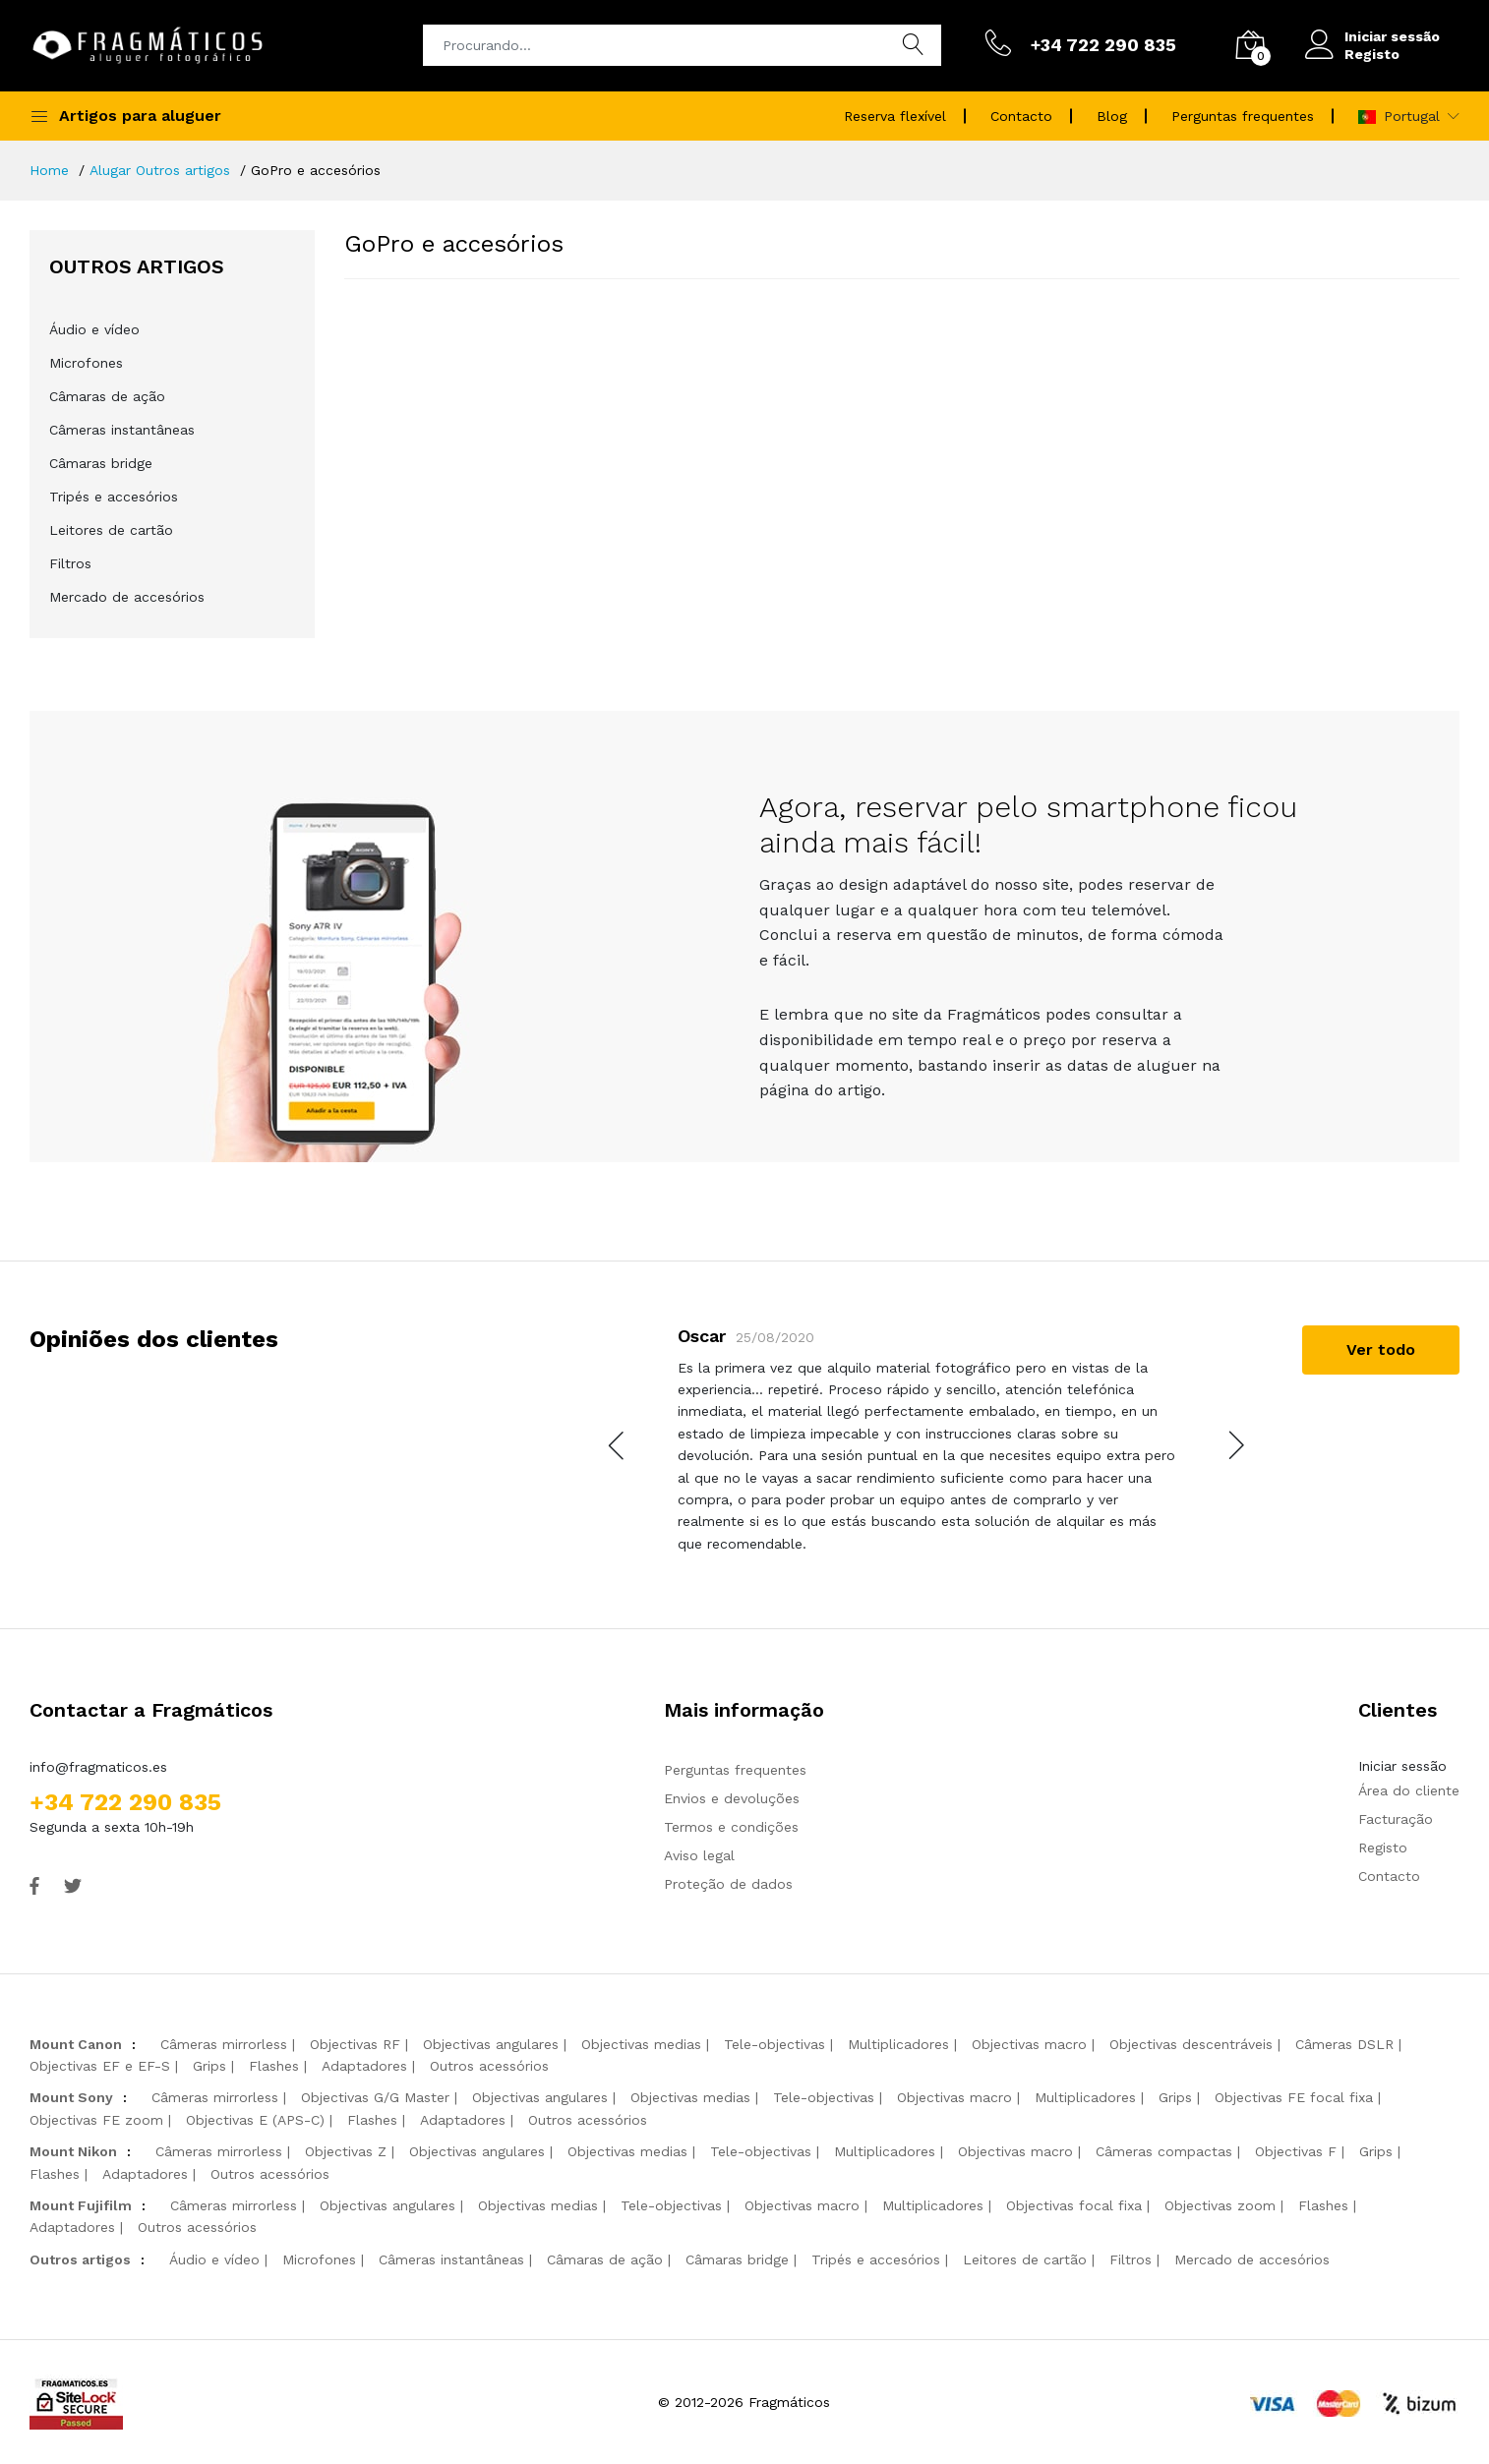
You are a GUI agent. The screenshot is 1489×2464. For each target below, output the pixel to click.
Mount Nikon (73, 2151)
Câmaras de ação (107, 396)
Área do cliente (1408, 1790)
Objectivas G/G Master (375, 2097)
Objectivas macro (1029, 2044)
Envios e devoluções (732, 1798)
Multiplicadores (898, 2044)
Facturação (1395, 1819)
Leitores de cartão (111, 530)
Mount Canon (76, 2044)
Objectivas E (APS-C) (255, 2120)
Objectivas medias (641, 2044)
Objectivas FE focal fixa (1294, 2097)
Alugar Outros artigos (159, 170)
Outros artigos (80, 2259)
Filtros (70, 563)
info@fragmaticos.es (98, 1767)
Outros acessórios (489, 2066)
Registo (1372, 54)
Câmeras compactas (1164, 2151)
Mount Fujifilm (81, 2205)
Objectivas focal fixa (1074, 2205)
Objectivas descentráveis (1191, 2044)
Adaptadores (364, 2066)
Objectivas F (1296, 2151)
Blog (1112, 116)
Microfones (86, 363)
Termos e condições (731, 1827)
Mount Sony (71, 2097)
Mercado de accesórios (127, 597)
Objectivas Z (346, 2151)
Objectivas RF (355, 2044)
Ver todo (1380, 1349)
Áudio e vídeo (94, 329)
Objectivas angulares (491, 2044)
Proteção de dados (728, 1884)
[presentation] (617, 1445)
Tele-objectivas (774, 2044)
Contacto (1021, 116)
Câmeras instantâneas (122, 430)
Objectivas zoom (1220, 2205)
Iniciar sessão (1392, 36)
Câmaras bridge (100, 463)
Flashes (274, 2066)
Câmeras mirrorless (223, 2044)
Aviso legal (699, 1855)
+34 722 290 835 (125, 1802)
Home (49, 170)
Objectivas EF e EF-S (100, 2066)
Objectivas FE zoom (96, 2120)
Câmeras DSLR (1344, 2044)
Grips (209, 2066)
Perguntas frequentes (1242, 116)
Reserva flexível (895, 116)
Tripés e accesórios (113, 496)
